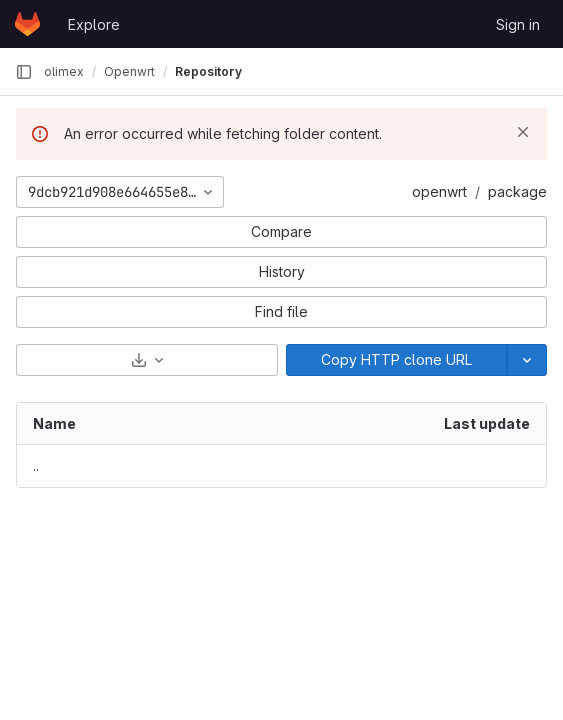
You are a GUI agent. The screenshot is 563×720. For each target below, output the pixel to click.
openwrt (439, 191)
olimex (64, 71)
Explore (94, 24)
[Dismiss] (523, 132)
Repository (208, 71)
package (517, 191)
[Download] (147, 360)
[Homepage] (27, 24)
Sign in (518, 24)
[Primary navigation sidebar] (24, 72)
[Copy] (397, 360)
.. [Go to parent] (36, 465)
